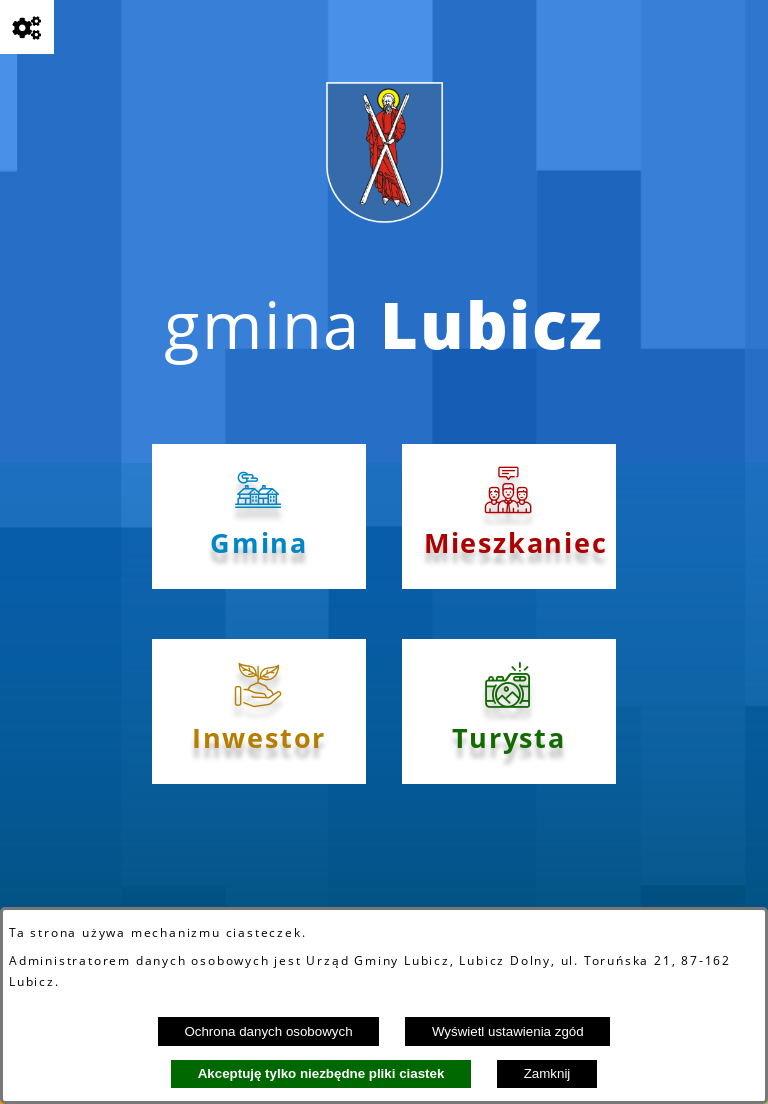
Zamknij (547, 1073)
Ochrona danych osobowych (268, 1031)
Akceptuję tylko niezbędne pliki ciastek (321, 1073)
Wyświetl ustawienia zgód (508, 1031)
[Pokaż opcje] (27, 27)
